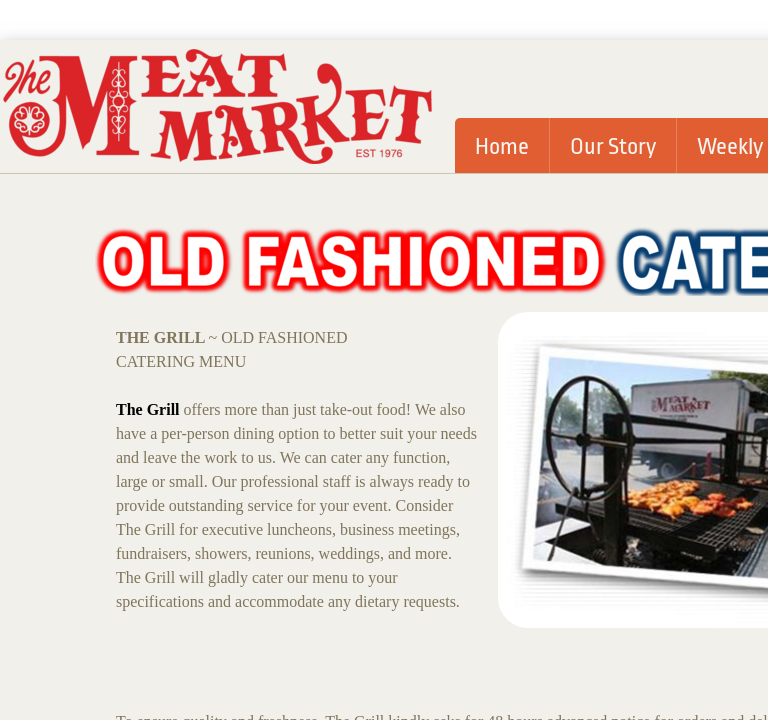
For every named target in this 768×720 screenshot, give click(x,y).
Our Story (613, 147)
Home (502, 147)
